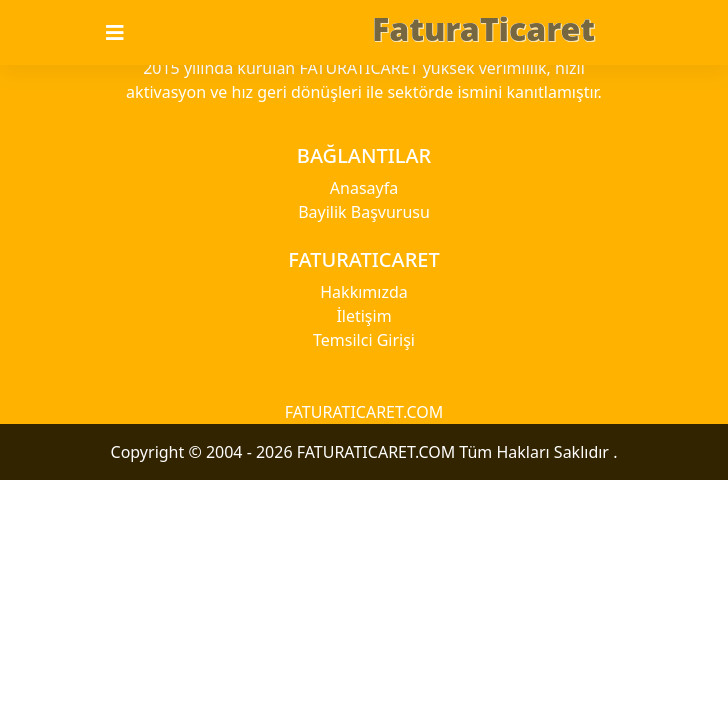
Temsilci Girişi (364, 340)
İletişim (363, 316)
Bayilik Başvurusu (364, 212)
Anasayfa (364, 188)
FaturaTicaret (483, 28)
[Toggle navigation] (127, 33)
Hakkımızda (363, 292)
